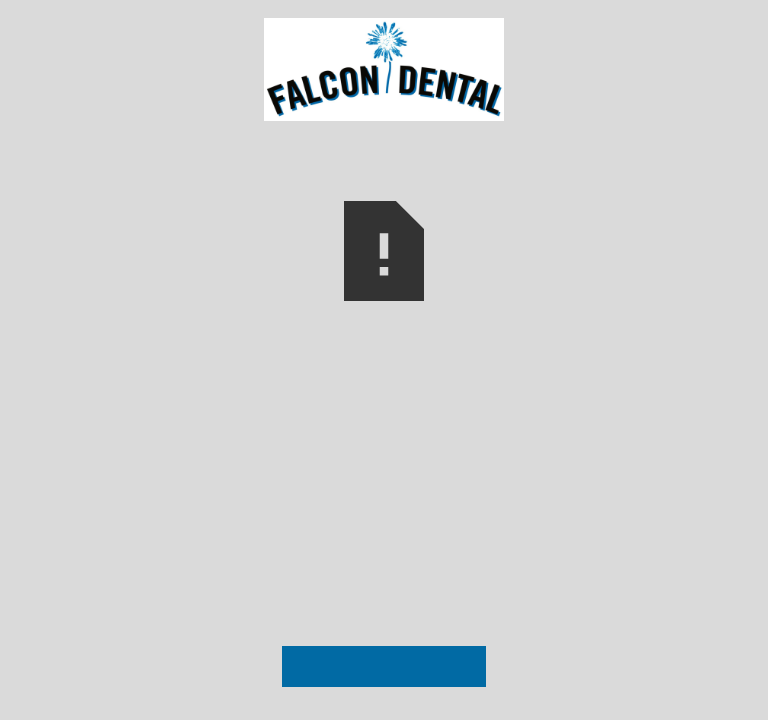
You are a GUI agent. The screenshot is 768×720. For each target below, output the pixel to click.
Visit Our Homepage (384, 666)
